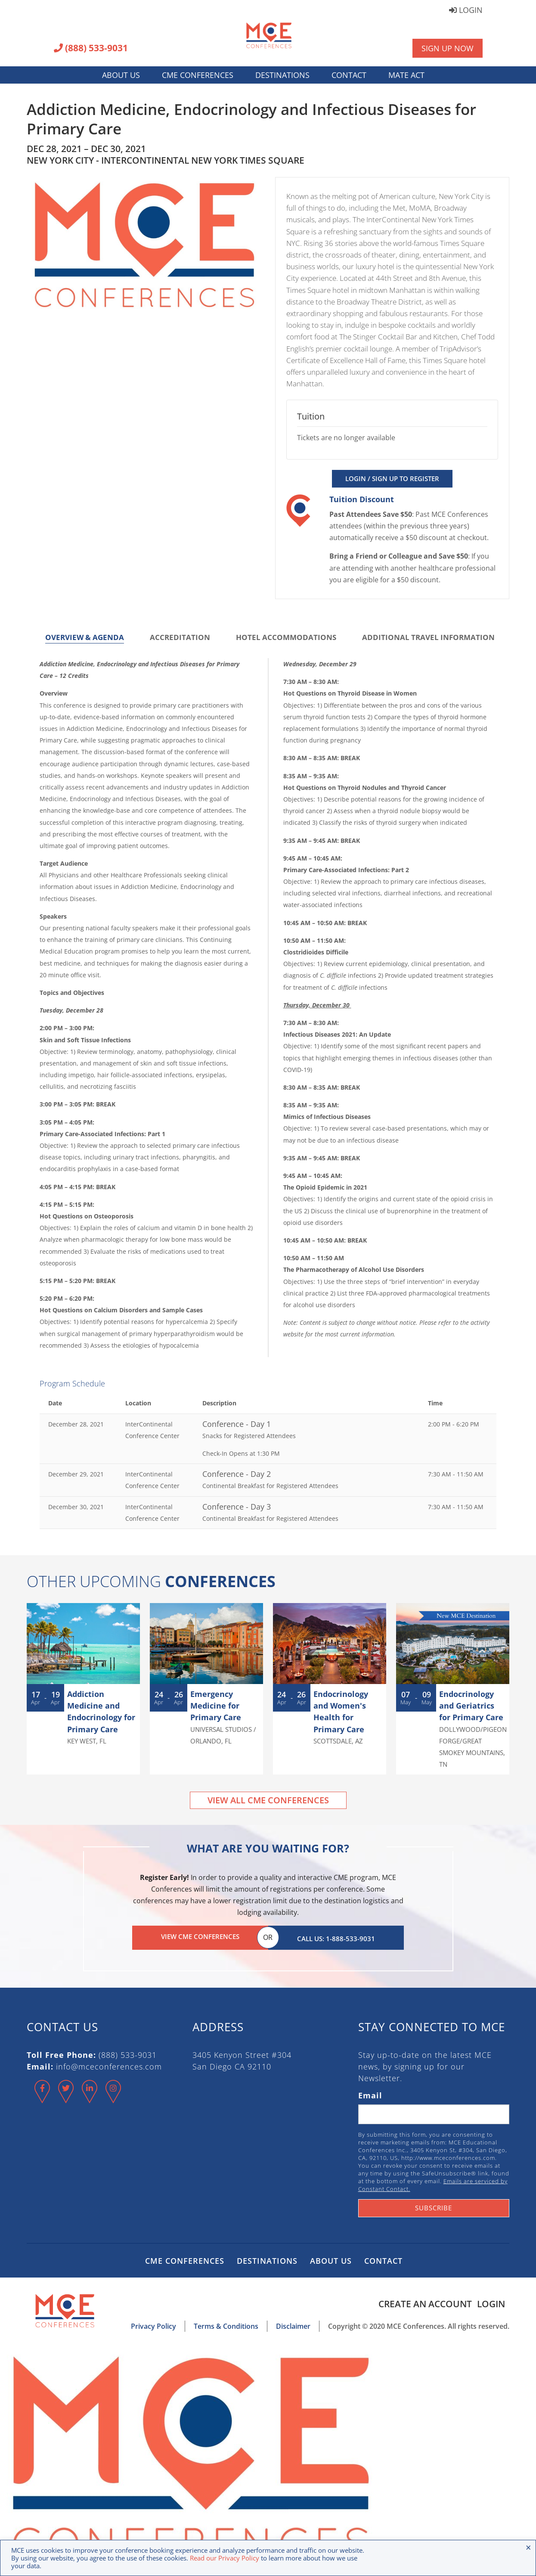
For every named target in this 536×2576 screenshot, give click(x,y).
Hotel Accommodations (286, 637)
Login (466, 10)
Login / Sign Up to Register (392, 478)
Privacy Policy (153, 2324)
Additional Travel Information (428, 637)
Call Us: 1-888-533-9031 (336, 1936)
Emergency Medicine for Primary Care (215, 1705)
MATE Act (406, 75)
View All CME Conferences (268, 1800)
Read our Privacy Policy (224, 2558)
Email (370, 2093)
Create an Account (421, 2302)
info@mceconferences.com (109, 2064)
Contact (349, 75)
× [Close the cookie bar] (528, 2547)
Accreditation (180, 637)
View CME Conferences (200, 1936)
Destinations (282, 75)
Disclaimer (293, 2324)
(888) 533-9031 (91, 49)
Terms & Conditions (226, 2324)
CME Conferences (197, 75)
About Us (121, 75)
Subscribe (433, 2205)
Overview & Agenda (84, 637)
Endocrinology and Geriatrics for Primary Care (471, 1705)
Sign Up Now (447, 48)
